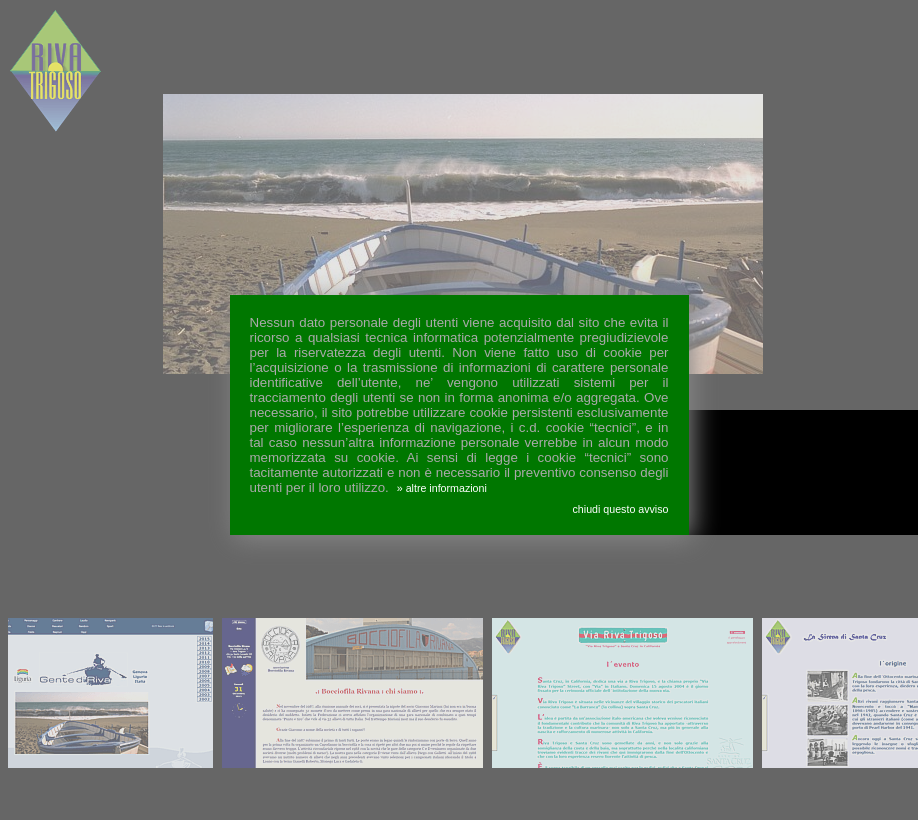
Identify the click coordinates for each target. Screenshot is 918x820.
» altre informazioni (442, 488)
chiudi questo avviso (621, 509)
